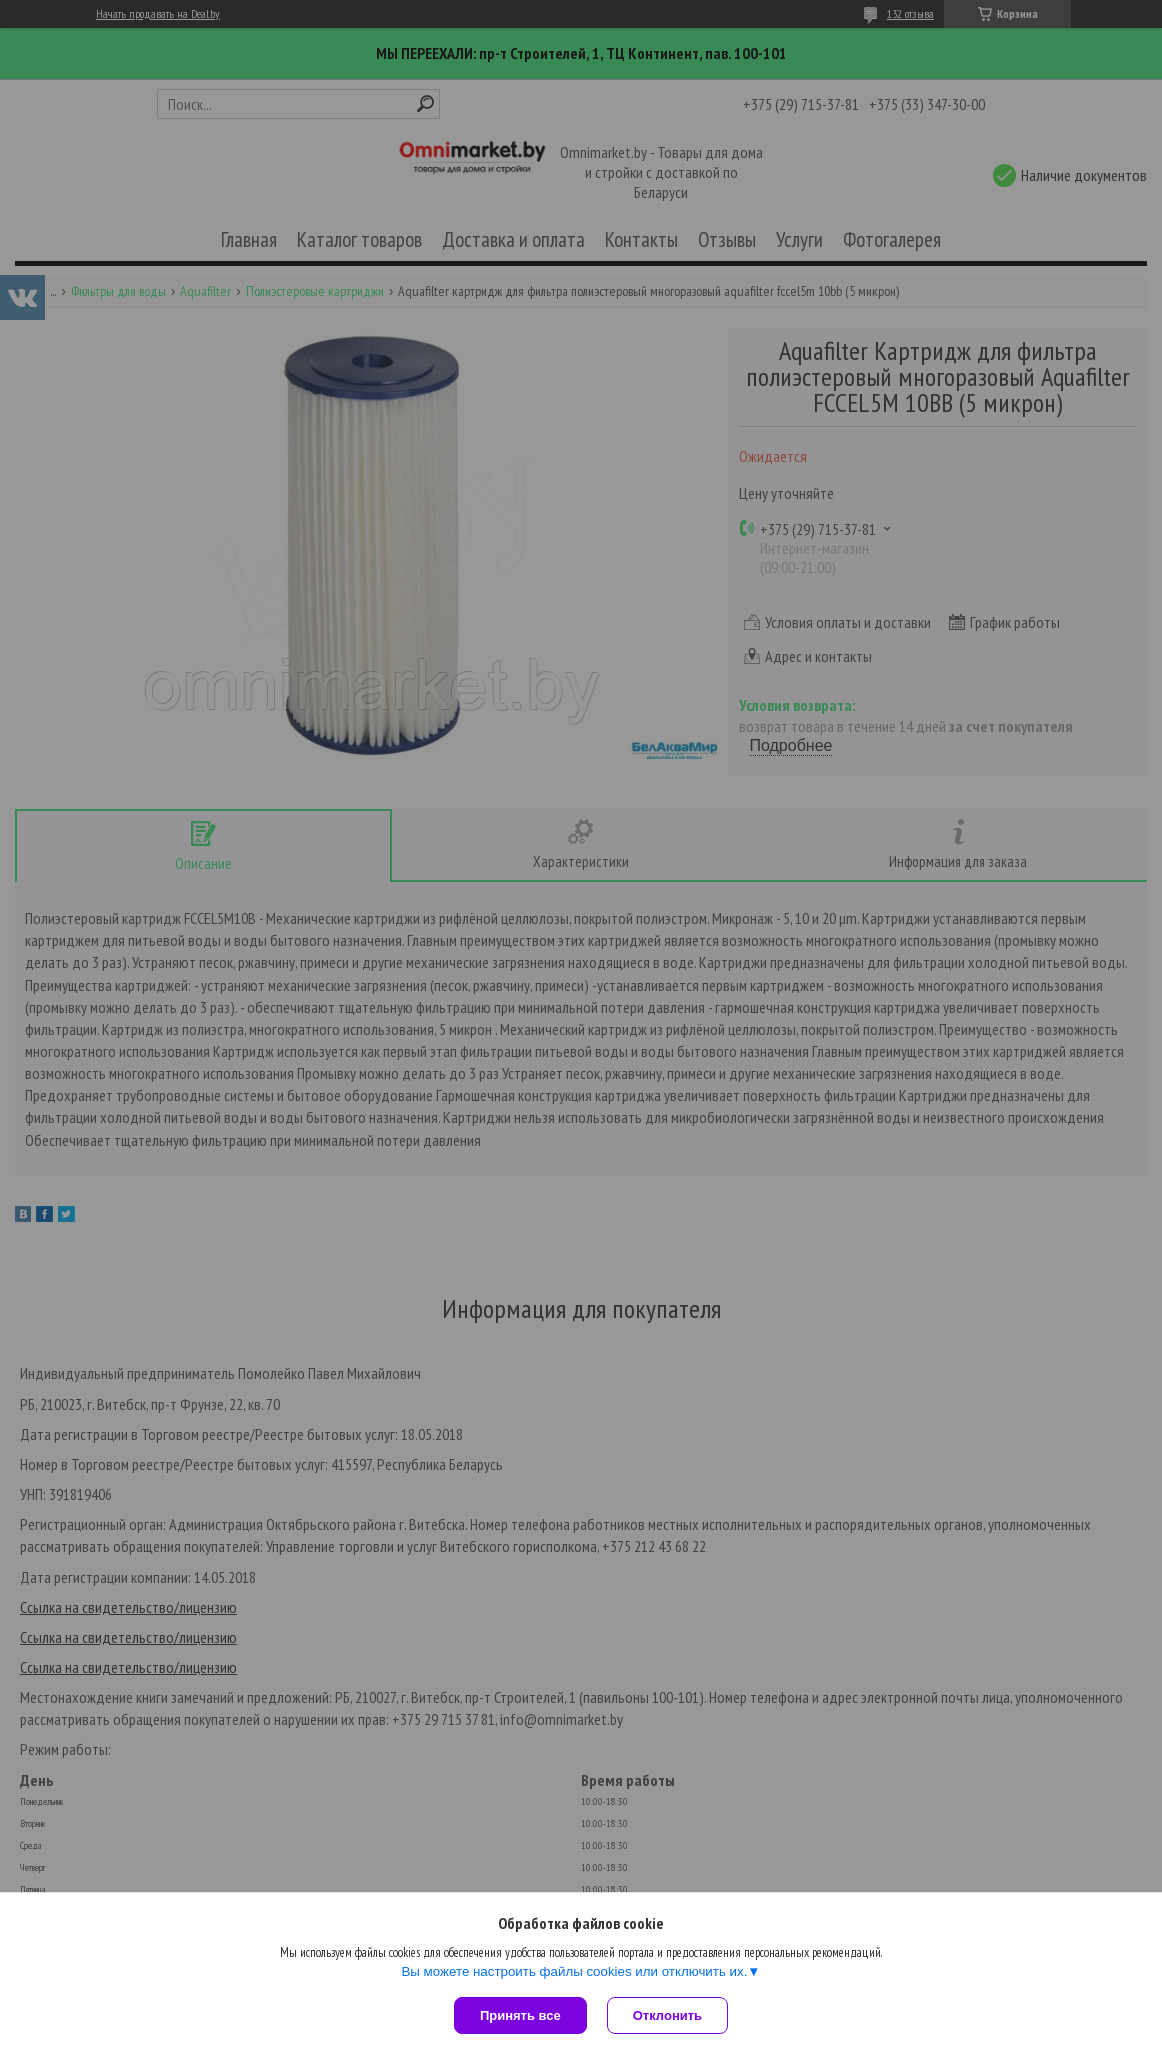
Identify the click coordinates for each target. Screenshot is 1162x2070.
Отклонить (667, 2015)
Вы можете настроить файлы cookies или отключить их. (574, 1971)
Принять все (520, 2015)
